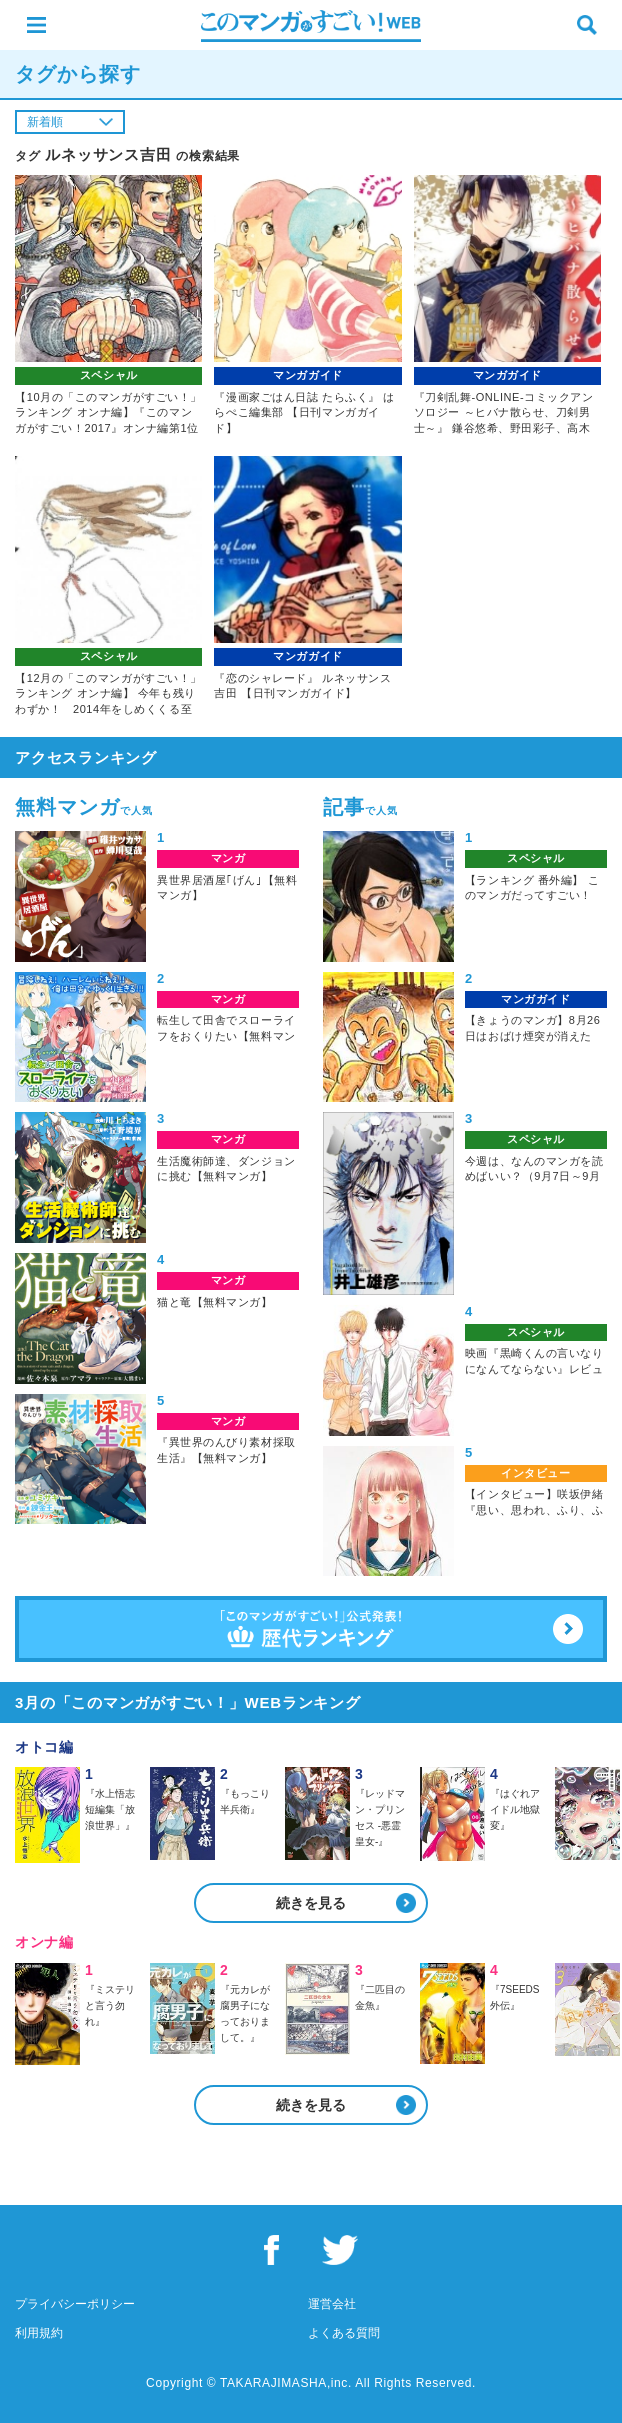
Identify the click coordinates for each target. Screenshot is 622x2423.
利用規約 (39, 2333)
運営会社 (332, 2304)
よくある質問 (344, 2333)
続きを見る (311, 1903)
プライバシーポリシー (75, 2304)
